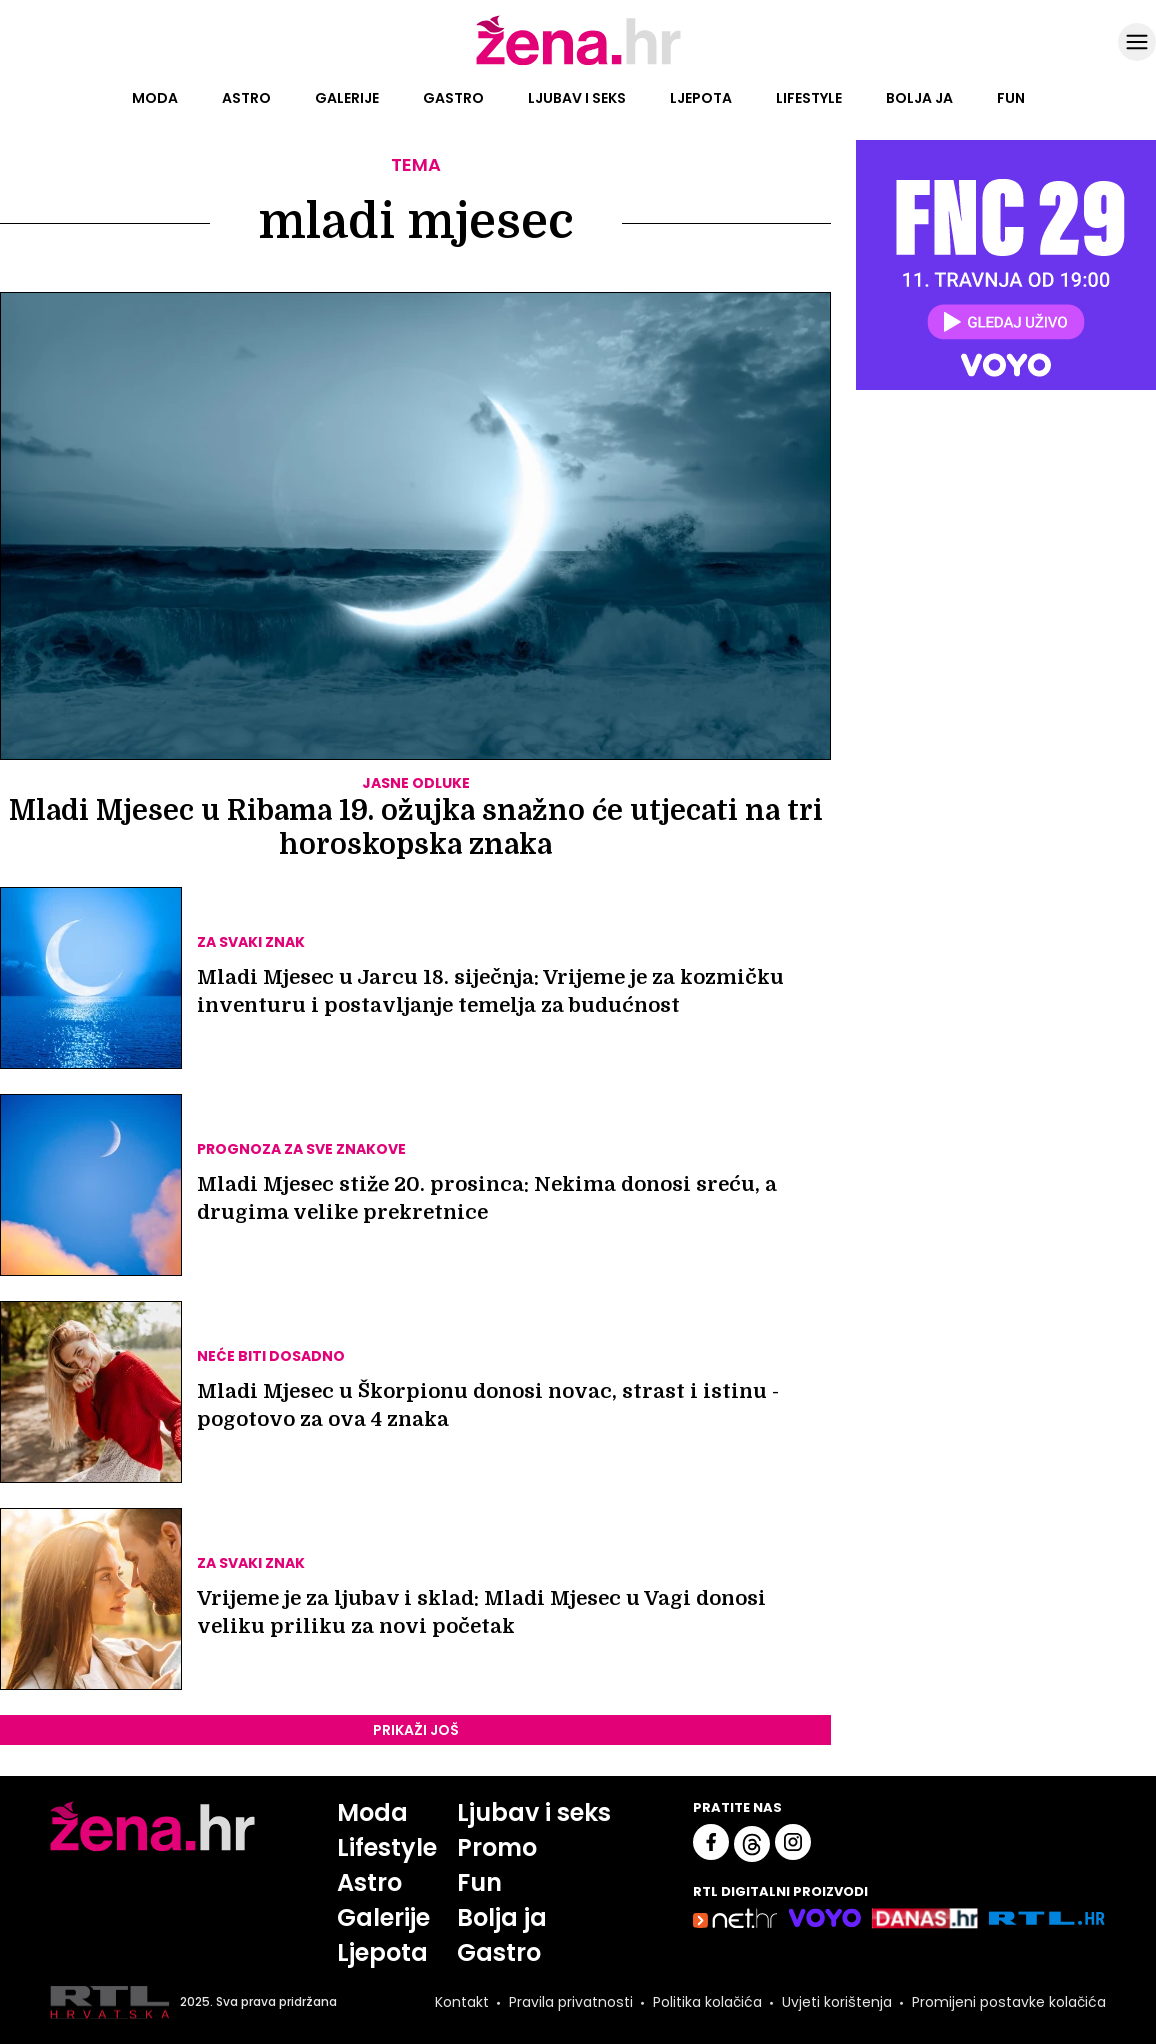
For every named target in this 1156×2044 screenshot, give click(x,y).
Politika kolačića (707, 2002)
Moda (155, 98)
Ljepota (701, 98)
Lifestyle (809, 98)
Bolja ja (919, 98)
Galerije (347, 98)
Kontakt (462, 2002)
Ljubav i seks (577, 98)
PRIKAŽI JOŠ (416, 1730)
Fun (1011, 98)
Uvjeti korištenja (837, 2002)
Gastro (453, 98)
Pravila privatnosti (571, 2002)
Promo (497, 1847)
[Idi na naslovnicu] (578, 63)
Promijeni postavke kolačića (1009, 2002)
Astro (246, 98)
